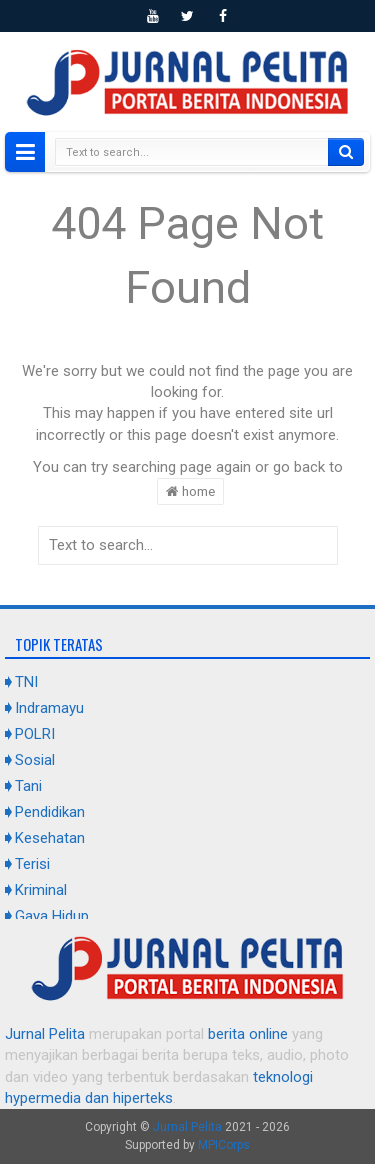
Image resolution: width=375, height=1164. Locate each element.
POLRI (35, 734)
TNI (26, 682)
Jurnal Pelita (45, 1034)
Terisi (32, 864)
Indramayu (49, 708)
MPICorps (224, 1145)
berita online (248, 1034)
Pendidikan (50, 812)
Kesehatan (50, 838)
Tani (28, 786)
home (190, 491)
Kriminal (41, 890)
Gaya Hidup (52, 916)
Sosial (35, 760)
